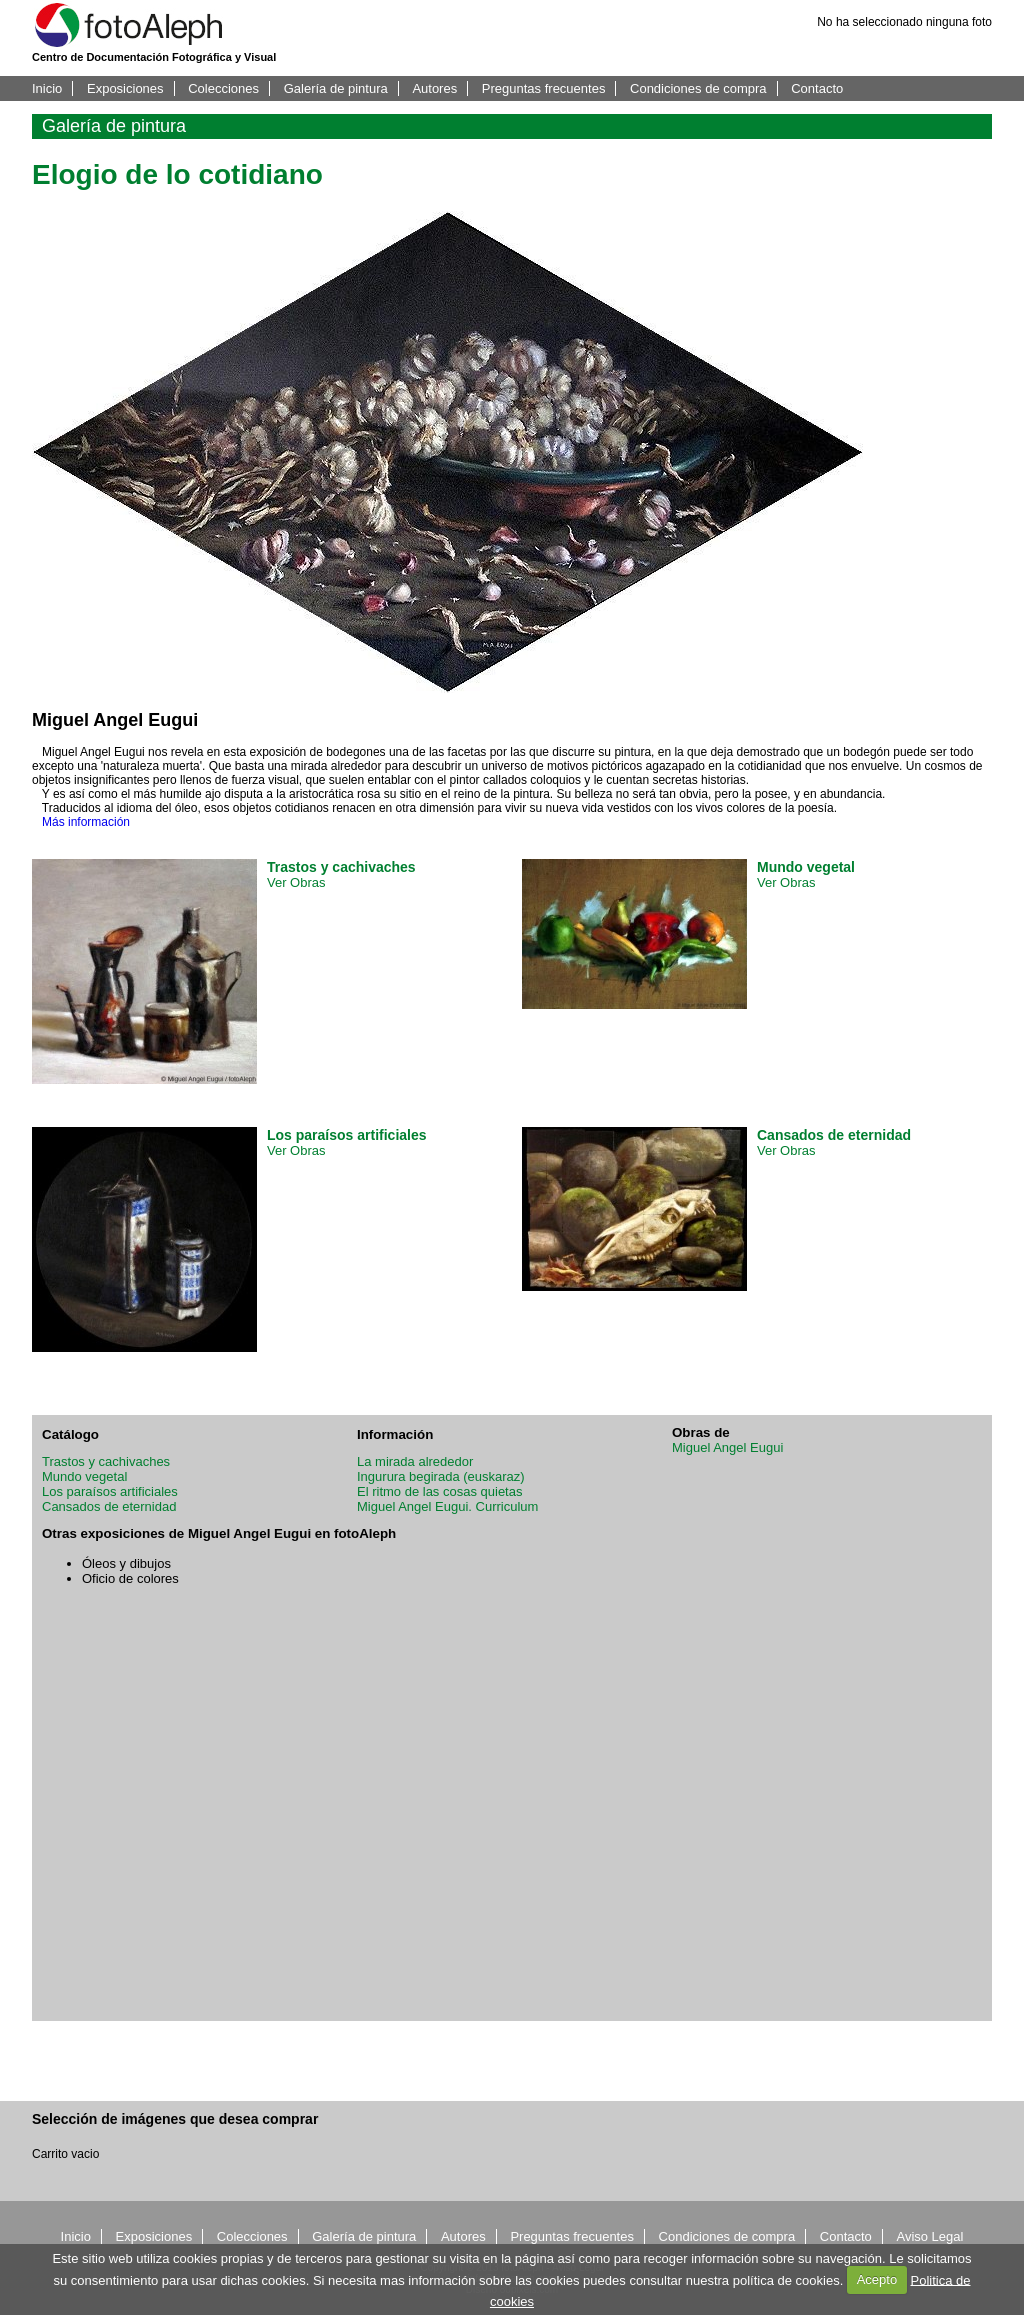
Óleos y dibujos (126, 1563)
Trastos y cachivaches (106, 1461)
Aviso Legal (929, 2236)
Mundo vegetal (84, 1476)
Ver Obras (296, 882)
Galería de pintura (336, 88)
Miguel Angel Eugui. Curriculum (447, 1506)
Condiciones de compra (698, 88)
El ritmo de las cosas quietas (439, 1491)
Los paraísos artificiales (110, 1491)
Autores (434, 88)
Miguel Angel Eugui (727, 1447)
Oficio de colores (130, 1578)
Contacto (817, 88)
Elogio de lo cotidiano (177, 174)
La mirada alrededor (415, 1461)
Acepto (877, 2279)
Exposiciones (125, 88)
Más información (86, 822)
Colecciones (223, 88)
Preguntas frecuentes (544, 88)
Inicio (47, 88)
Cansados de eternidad (109, 1506)
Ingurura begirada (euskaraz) (441, 1476)
